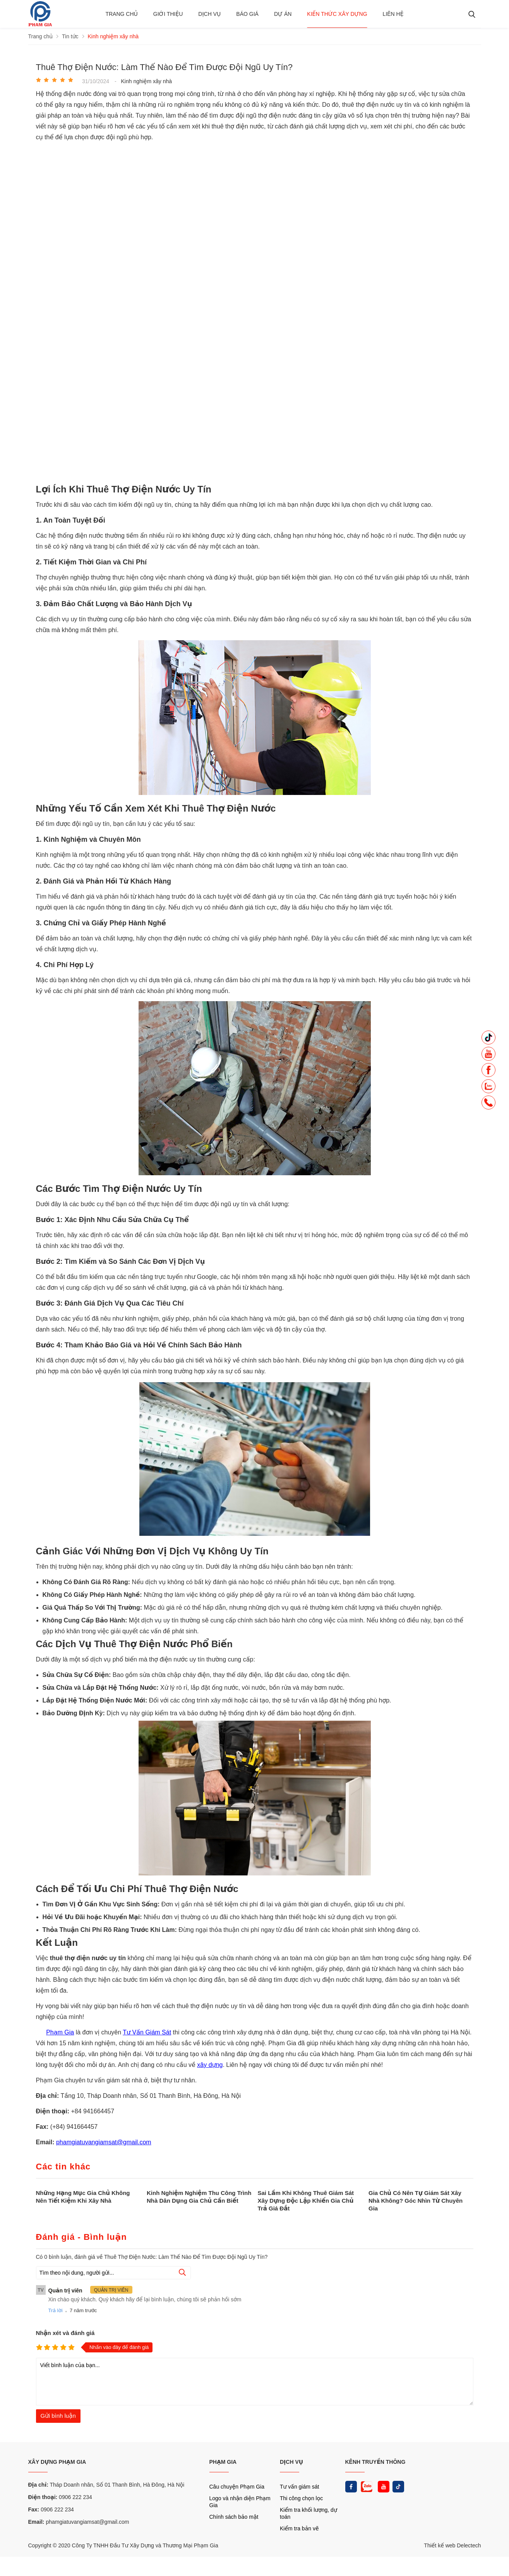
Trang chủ (121, 14)
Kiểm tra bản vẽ (299, 2528)
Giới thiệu (168, 14)
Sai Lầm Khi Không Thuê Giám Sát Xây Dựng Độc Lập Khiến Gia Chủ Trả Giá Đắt (306, 2201)
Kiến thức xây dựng (337, 14)
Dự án (282, 14)
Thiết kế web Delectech (452, 2545)
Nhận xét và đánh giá (65, 2333)
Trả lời (55, 2310)
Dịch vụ (209, 14)
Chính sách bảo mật (234, 2517)
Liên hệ (393, 14)
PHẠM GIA (223, 2462)
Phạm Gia (60, 2032)
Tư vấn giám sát (299, 2487)
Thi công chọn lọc (301, 2498)
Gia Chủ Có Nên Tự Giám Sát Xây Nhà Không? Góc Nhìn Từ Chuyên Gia (415, 2201)
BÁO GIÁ (247, 14)
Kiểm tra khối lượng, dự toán (308, 2513)
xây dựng (210, 2064)
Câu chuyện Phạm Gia (236, 2487)
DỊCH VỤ (291, 2462)
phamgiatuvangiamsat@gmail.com (103, 2142)
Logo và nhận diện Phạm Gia (240, 2501)
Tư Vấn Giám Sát (147, 2032)
